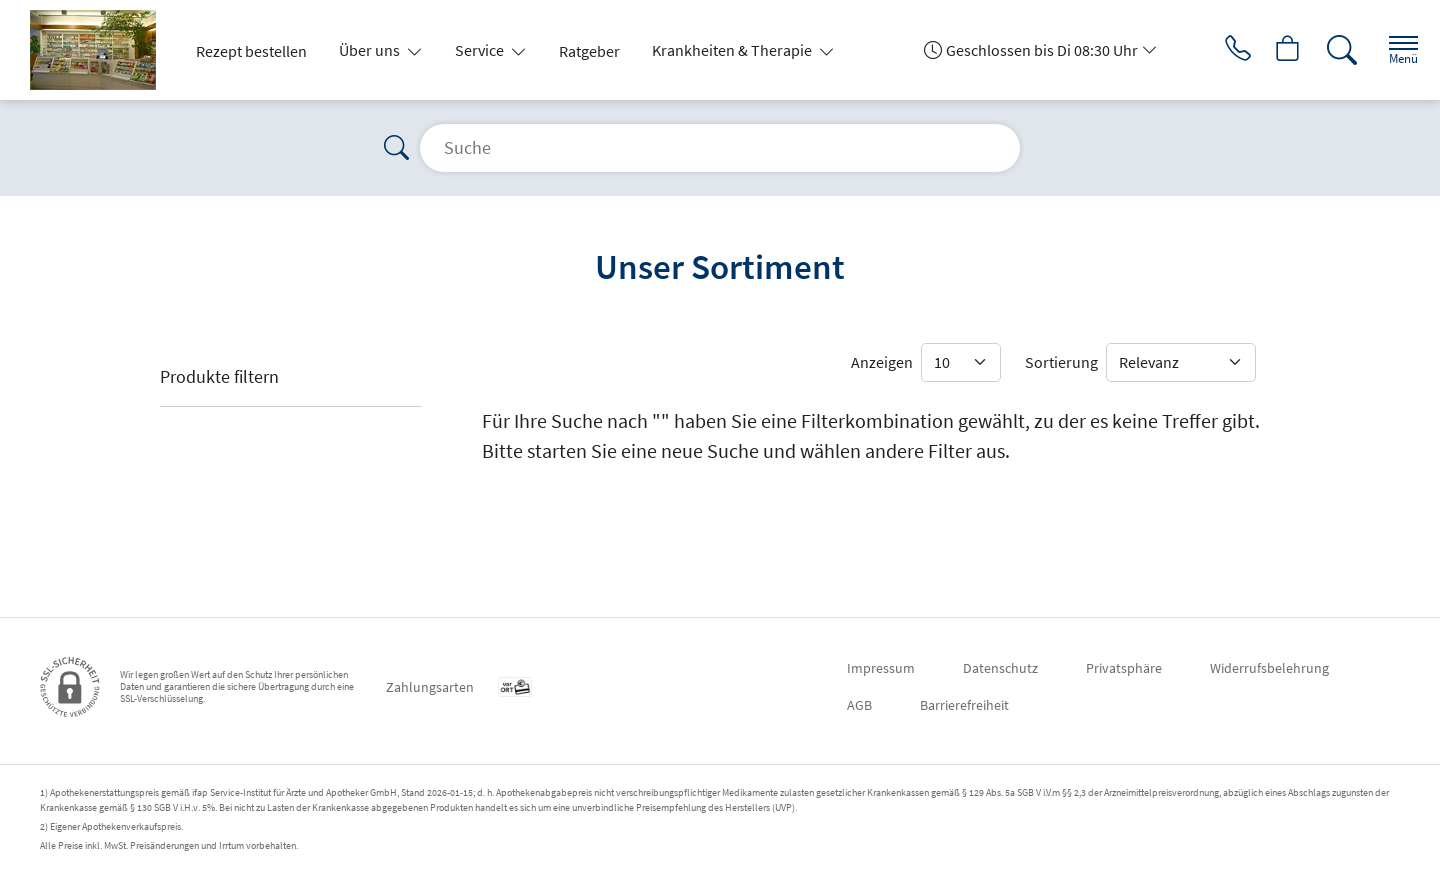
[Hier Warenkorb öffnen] (1274, 50)
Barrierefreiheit (964, 705)
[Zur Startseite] (101, 50)
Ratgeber (589, 51)
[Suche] (1330, 50)
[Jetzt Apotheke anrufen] (1219, 50)
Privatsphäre (1124, 668)
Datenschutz (1000, 668)
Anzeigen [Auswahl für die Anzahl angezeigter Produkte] (882, 362)
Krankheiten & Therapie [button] (733, 50)
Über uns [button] (371, 50)
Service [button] (481, 50)
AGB (859, 705)
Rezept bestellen (251, 51)
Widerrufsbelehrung (1269, 668)
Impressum (881, 668)
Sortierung (1061, 362)
